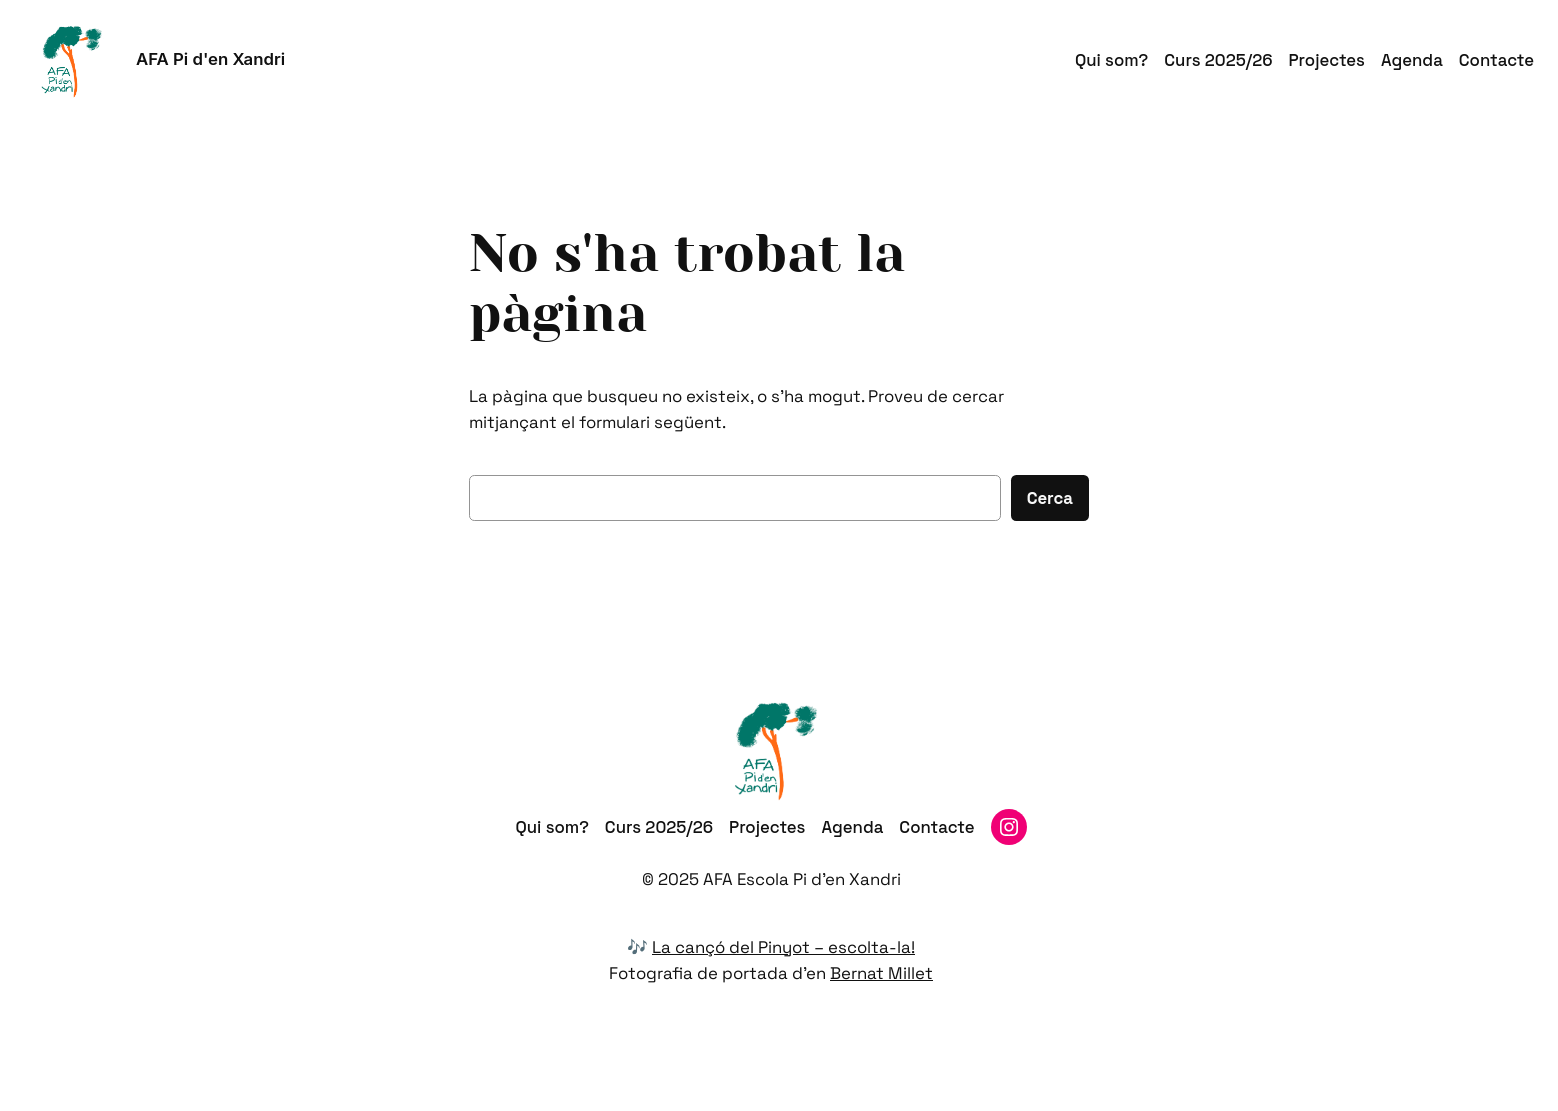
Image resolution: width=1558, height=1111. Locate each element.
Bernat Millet (881, 973)
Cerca (1050, 498)
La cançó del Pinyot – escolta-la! (783, 947)
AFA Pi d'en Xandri (210, 59)
